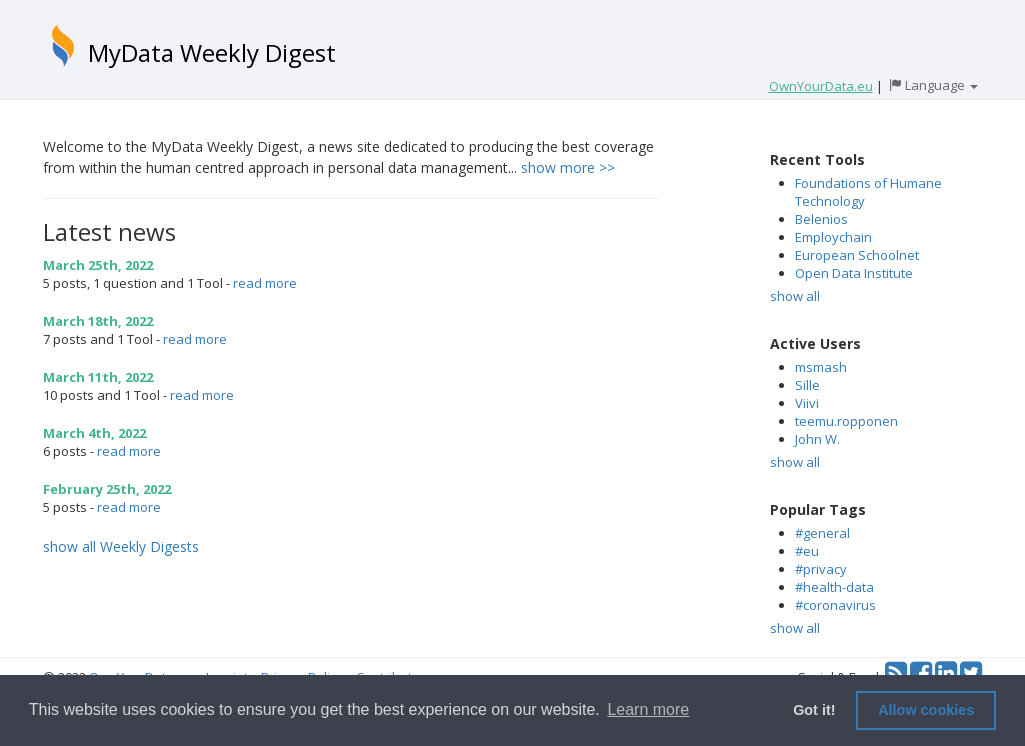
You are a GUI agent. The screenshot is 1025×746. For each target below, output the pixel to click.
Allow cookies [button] (926, 710)
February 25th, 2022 (107, 489)
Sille (807, 385)
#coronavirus (835, 605)
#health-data (834, 587)
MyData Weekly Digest (212, 52)
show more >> (568, 167)
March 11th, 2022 (98, 377)
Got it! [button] (814, 710)
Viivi (807, 403)
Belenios (821, 219)
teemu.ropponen (846, 421)
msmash (821, 367)
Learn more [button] (648, 709)
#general (822, 533)
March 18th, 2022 (98, 321)
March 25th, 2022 (98, 265)
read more (265, 283)
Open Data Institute (854, 273)
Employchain (833, 237)
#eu (807, 551)
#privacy (821, 569)
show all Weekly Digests (121, 546)
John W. (817, 439)
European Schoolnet (857, 255)
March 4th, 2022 (94, 433)
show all (795, 296)
